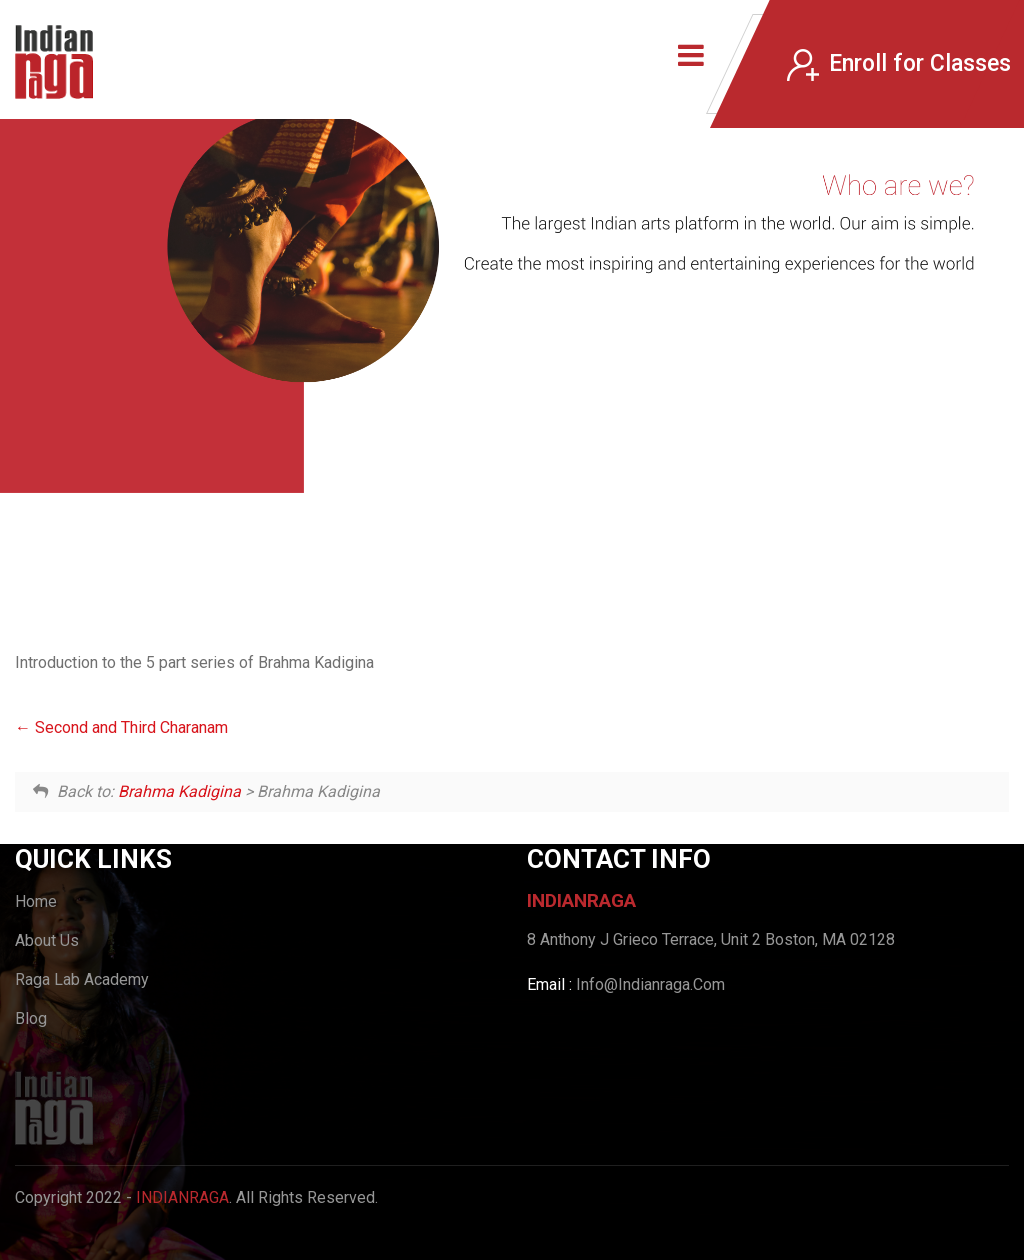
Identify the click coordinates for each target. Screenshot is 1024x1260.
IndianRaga (182, 1197)
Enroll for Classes (899, 64)
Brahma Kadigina (179, 791)
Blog (31, 1018)
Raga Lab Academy (82, 979)
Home (36, 901)
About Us (47, 940)
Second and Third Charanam (121, 727)
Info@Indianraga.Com (650, 984)
